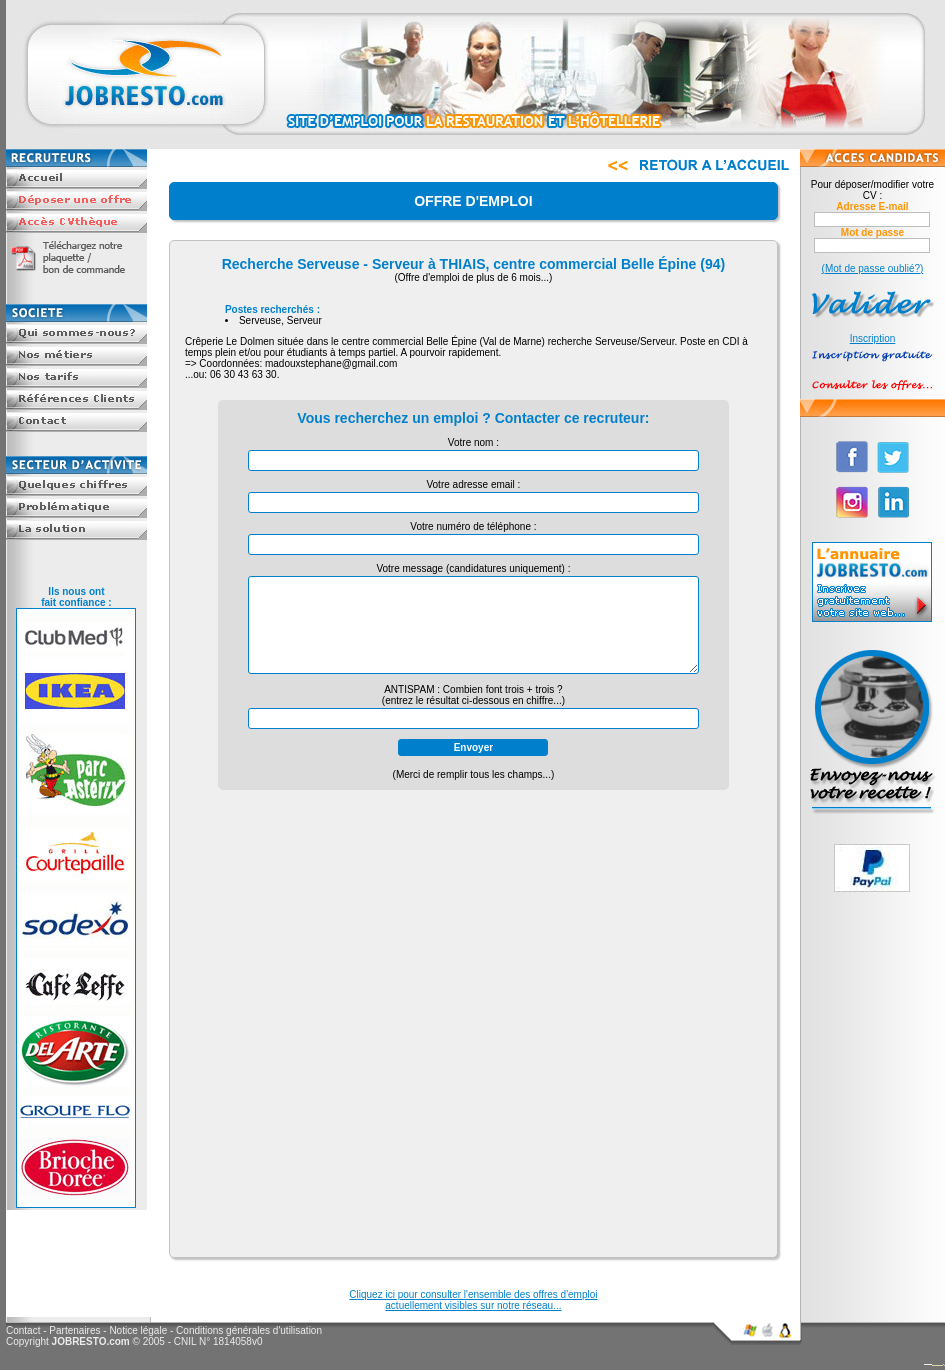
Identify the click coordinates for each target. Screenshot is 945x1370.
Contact (23, 1330)
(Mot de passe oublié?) (873, 268)
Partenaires (74, 1330)
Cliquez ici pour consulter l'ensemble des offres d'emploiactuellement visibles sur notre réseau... (473, 1300)
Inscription (873, 338)
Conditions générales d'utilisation (249, 1330)
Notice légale (138, 1330)
